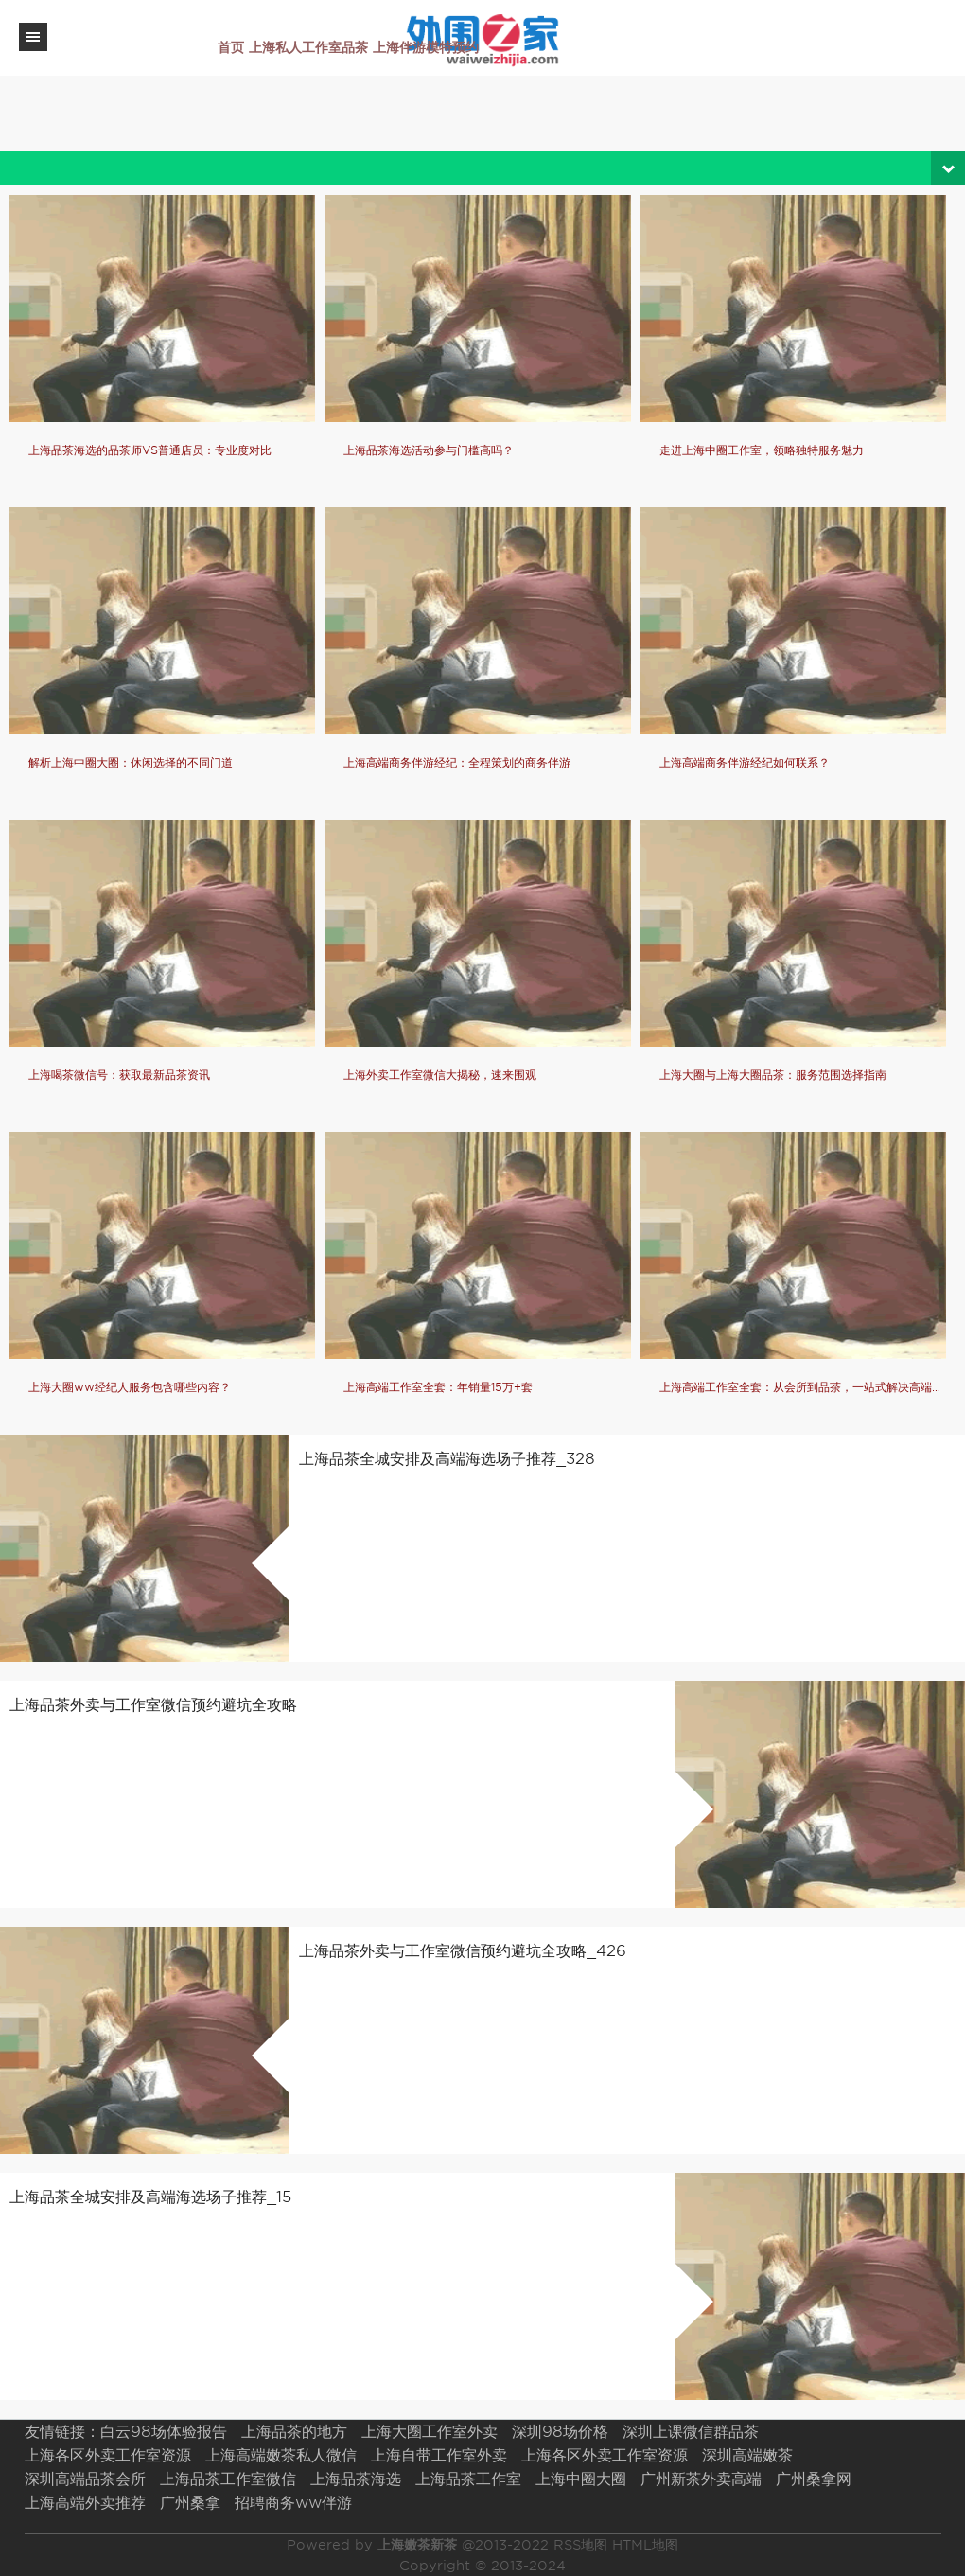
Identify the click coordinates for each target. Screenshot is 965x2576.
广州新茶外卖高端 (701, 2479)
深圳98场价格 (560, 2432)
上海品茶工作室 (468, 2479)
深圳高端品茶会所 (85, 2479)
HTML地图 (645, 2544)
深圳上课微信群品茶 (691, 2432)
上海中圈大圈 (580, 2479)
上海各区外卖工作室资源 (108, 2455)
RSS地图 (580, 2544)
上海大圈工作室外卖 (429, 2432)
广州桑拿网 (813, 2479)
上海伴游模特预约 (426, 47)
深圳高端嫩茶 (747, 2455)
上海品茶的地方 (294, 2432)
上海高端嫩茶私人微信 (281, 2455)
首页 (231, 47)
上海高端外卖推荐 (85, 2503)
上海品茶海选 (355, 2479)
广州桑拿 (190, 2503)
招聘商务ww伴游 (293, 2503)
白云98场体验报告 (163, 2432)
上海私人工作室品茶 (308, 47)
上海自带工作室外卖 (439, 2455)
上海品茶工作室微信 (228, 2479)
